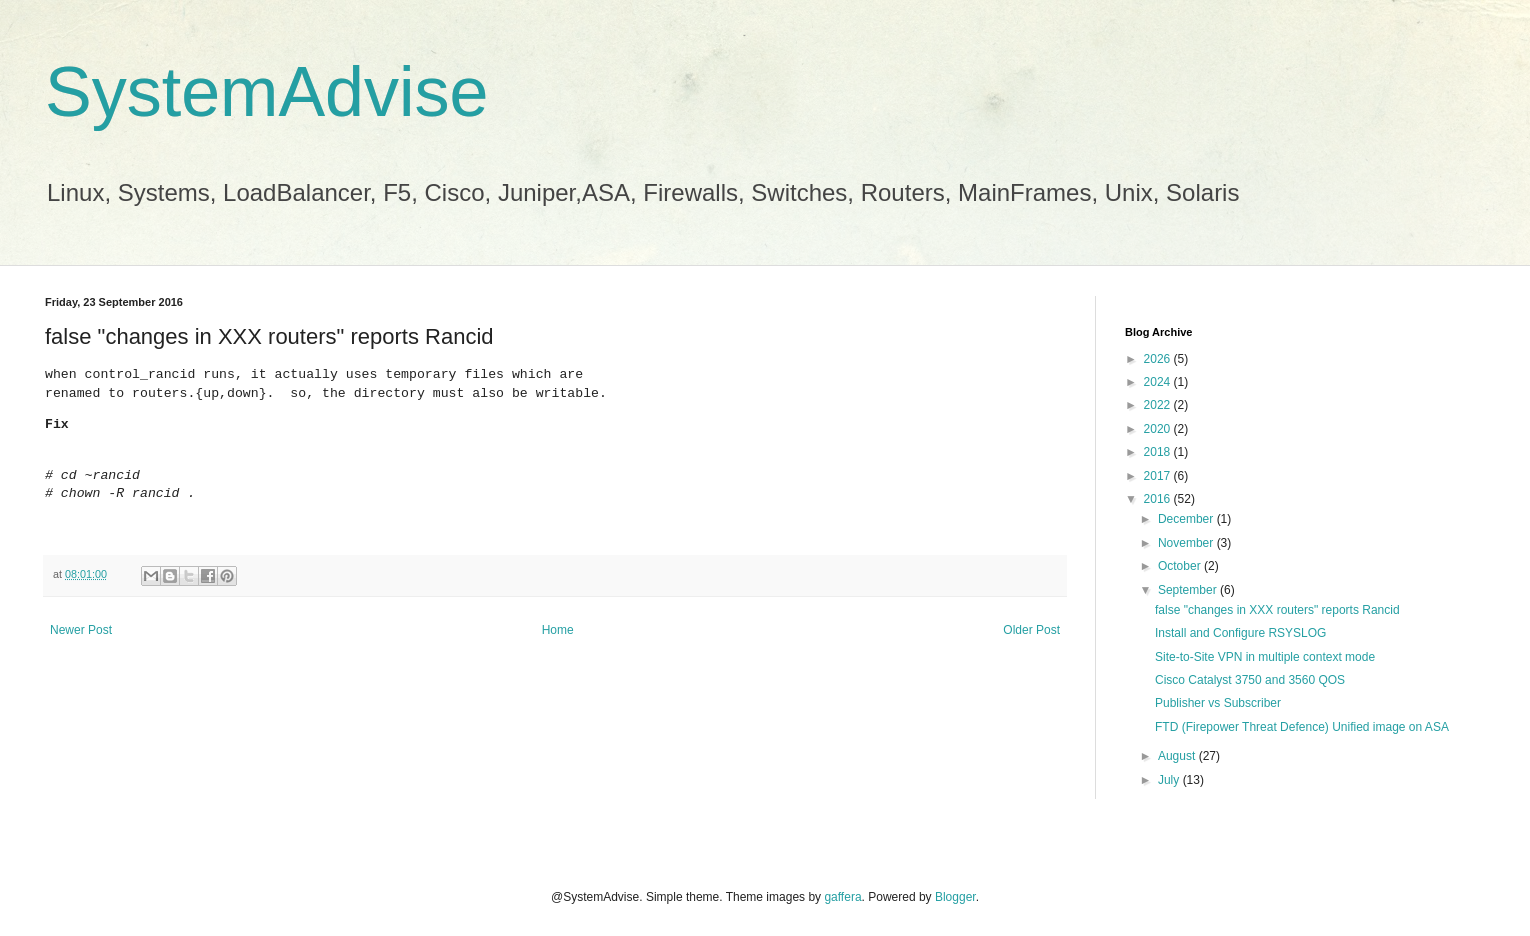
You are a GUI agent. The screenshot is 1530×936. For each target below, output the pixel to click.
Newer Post (81, 630)
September (1189, 590)
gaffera (842, 897)
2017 (1159, 476)
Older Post (1031, 630)
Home (558, 630)
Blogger (955, 897)
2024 (1159, 382)
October (1181, 566)
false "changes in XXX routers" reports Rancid (1277, 610)
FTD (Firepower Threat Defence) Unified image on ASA (1302, 727)
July (1170, 780)
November (1187, 543)
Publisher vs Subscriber (1218, 703)
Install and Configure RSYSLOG (1240, 633)
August (1178, 756)
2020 (1159, 429)
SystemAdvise (266, 92)
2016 (1159, 499)
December (1187, 519)
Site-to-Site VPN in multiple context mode (1265, 657)
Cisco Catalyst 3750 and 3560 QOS (1250, 680)
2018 (1159, 452)
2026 (1159, 359)
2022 (1159, 405)
